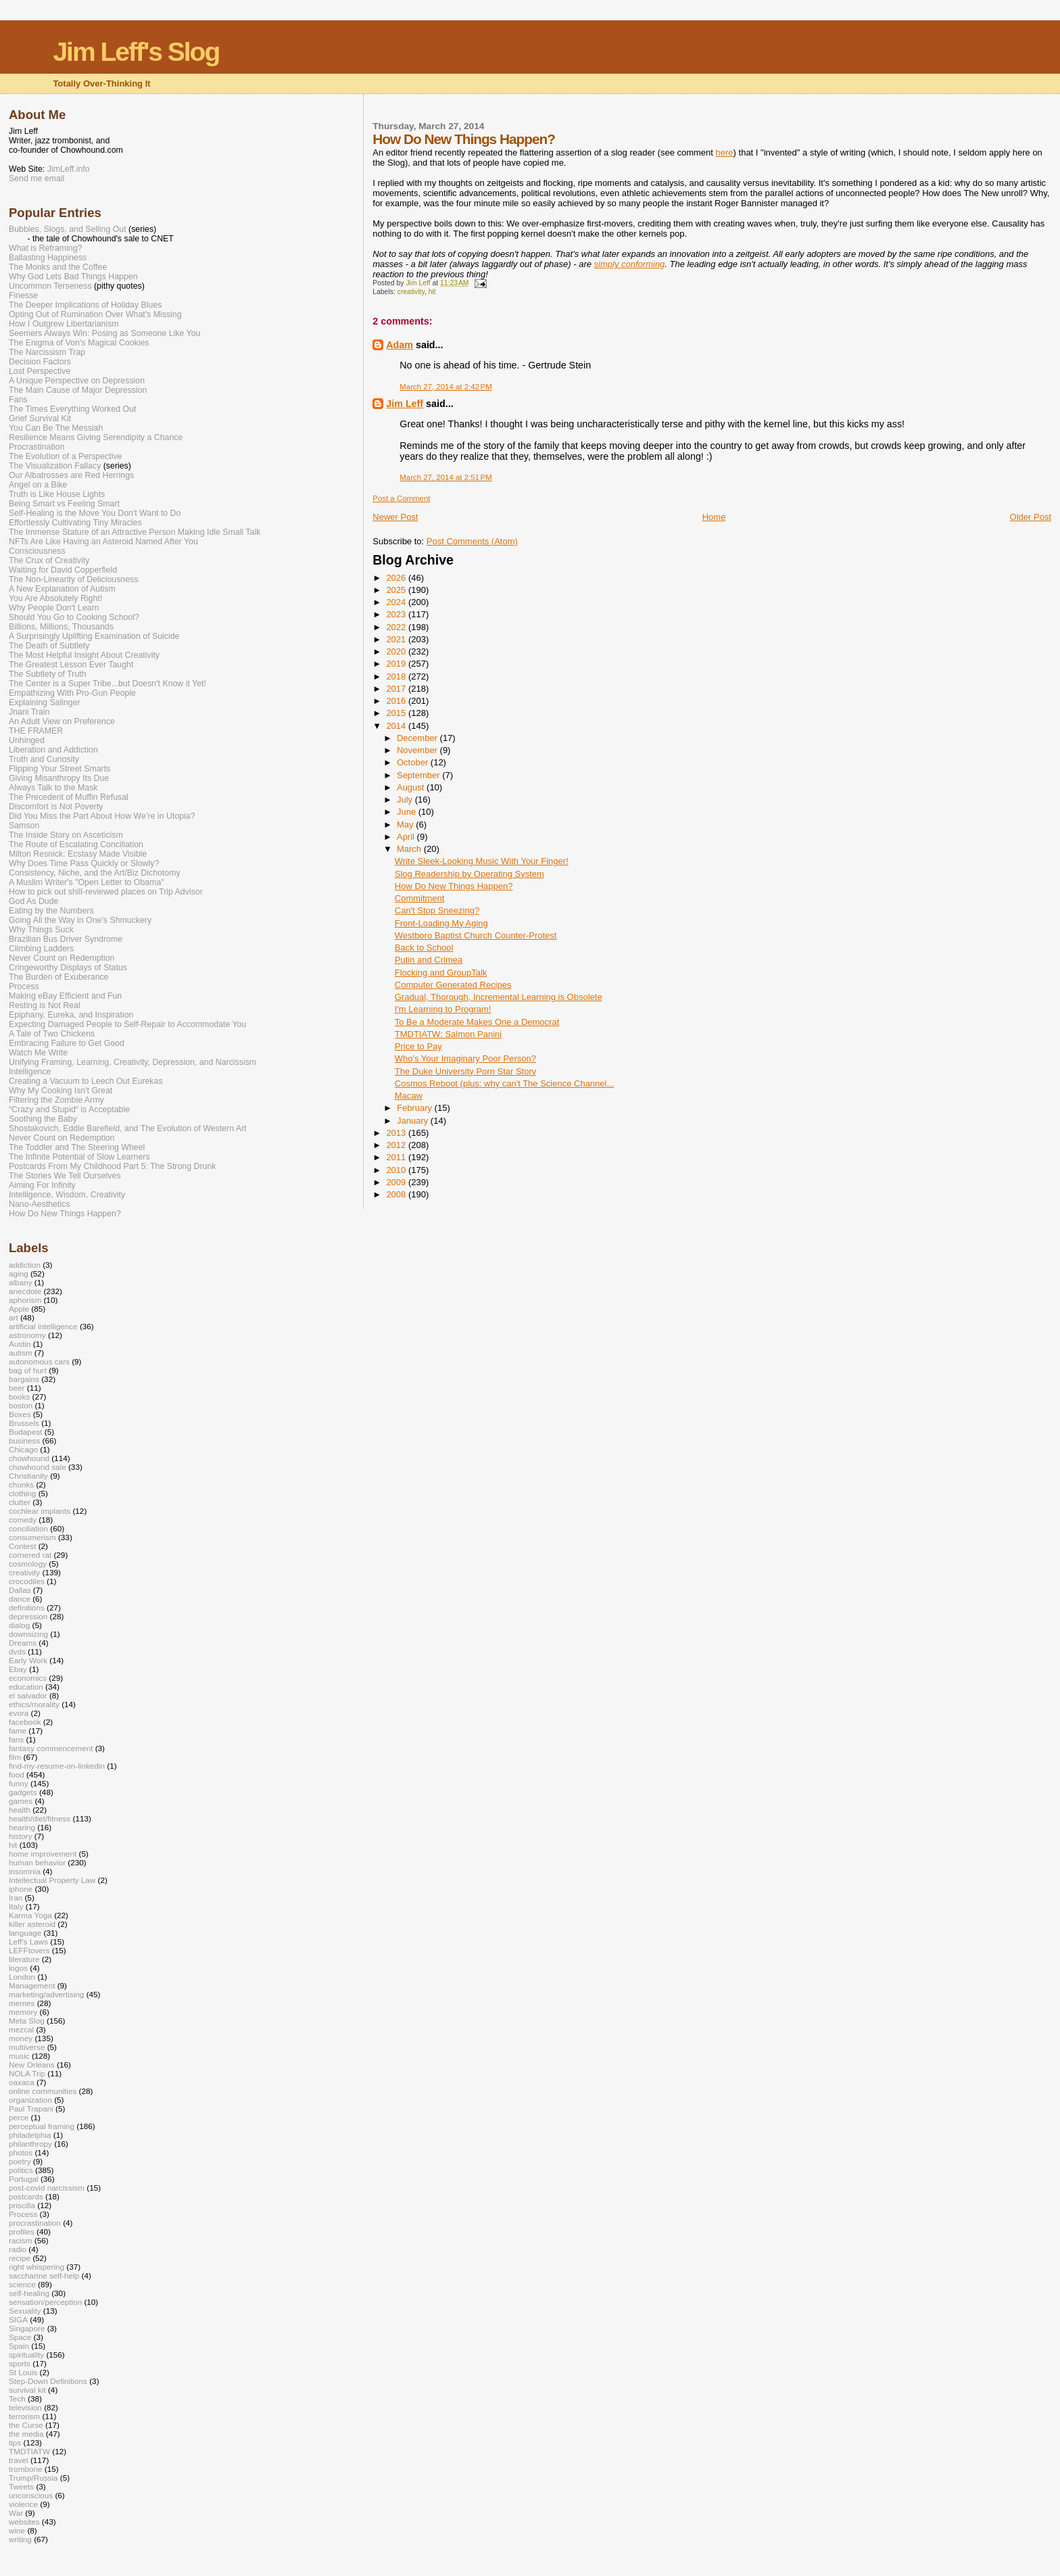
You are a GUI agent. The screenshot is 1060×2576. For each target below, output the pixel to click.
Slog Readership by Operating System (469, 874)
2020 (397, 651)
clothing (22, 1493)
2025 (397, 590)
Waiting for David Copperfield (63, 570)
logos (18, 1967)
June (407, 812)
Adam (399, 344)
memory (23, 2011)
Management (32, 1985)
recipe (19, 2257)
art (13, 1317)
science (22, 2284)
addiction (25, 1264)
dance (19, 1598)
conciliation (28, 1528)
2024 (397, 602)
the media (26, 2433)
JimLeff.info (68, 169)
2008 (397, 1194)
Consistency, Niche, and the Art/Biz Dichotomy (94, 873)
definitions (27, 1607)
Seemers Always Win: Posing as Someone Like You (104, 333)
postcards (26, 2196)
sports (19, 2363)
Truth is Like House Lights (57, 494)
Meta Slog (27, 2020)
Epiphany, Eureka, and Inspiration (71, 1015)
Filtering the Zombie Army (56, 1100)
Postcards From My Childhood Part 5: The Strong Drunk (112, 1166)
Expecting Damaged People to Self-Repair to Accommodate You (127, 1024)
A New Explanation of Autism (62, 589)
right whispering (36, 2266)
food (16, 1774)
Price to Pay (418, 1046)
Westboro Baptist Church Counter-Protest (476, 935)
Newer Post (395, 517)
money (20, 2038)
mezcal (21, 2029)
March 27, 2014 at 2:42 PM (445, 387)
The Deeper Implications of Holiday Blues (85, 305)
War (16, 2512)
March (410, 849)
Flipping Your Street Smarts (59, 768)
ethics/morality (34, 1704)
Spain (19, 2345)
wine (17, 2530)
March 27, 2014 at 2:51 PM (445, 477)
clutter (19, 1502)
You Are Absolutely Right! (55, 598)
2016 (397, 701)
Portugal (24, 2178)
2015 (397, 713)
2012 (397, 1145)
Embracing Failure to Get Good (66, 1043)
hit (432, 291)
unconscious (31, 2495)
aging (18, 1273)
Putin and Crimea (428, 960)
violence (23, 2504)
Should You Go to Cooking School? (74, 617)
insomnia (25, 1871)
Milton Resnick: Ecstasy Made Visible (78, 854)
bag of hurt (28, 1370)
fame (17, 1730)
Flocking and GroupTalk (441, 973)
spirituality (26, 2354)
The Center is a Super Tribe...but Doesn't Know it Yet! (107, 683)
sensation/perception (45, 2301)
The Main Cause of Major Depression (78, 390)
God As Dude (33, 901)
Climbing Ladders (41, 948)
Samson (24, 825)
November (418, 750)
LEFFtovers (29, 1950)
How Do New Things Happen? (454, 886)
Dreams (23, 1642)
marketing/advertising (46, 1994)
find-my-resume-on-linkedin (57, 1765)
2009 (397, 1182)
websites (24, 2521)
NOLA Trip (27, 2073)
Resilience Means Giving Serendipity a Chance (96, 437)
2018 (397, 676)
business (24, 1440)
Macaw (409, 1096)
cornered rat (30, 1554)
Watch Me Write (38, 1052)
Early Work (28, 1660)
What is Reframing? (45, 248)
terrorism (24, 2416)
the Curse (26, 2424)
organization (30, 2099)
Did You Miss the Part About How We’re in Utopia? (102, 816)
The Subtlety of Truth (48, 674)
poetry (20, 2161)
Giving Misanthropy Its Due (59, 778)
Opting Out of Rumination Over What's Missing (95, 314)
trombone (26, 2468)
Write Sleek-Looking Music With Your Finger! (482, 861)
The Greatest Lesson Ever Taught (71, 664)
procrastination (35, 2222)
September (419, 775)
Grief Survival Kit (40, 418)
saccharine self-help (44, 2275)
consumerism (32, 1537)
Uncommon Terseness (50, 286)
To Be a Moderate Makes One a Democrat (477, 1022)
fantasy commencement (51, 1748)
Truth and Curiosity (44, 759)
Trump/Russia (33, 2477)
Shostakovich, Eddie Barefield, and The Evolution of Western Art (128, 1128)
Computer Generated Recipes (453, 985)
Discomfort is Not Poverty (56, 806)
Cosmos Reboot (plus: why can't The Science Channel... (505, 1083)
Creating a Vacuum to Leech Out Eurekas (86, 1081)
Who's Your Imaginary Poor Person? (465, 1058)
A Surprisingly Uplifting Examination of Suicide (94, 636)
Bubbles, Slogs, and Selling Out (67, 229)
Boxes (20, 1414)
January (414, 1121)
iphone (20, 1888)
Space (20, 2337)
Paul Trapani (31, 2108)
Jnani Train (29, 712)
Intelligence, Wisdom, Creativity (67, 1194)
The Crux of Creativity (49, 560)
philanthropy (30, 2143)
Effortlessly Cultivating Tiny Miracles (75, 522)
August (412, 787)
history (20, 1836)
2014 (397, 726)
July (406, 799)
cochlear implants (39, 1510)
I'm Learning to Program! (443, 1009)
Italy (16, 1906)
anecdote (25, 1291)
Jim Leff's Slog (136, 51)
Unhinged (27, 740)
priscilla (22, 2205)
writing (20, 2539)
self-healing (29, 2293)
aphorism (25, 1299)
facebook (25, 1721)
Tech (17, 2398)
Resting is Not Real (44, 1005)
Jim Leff (404, 403)
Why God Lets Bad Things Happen (73, 276)
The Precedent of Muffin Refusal (68, 797)
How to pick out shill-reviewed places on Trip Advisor (106, 892)
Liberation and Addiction (53, 750)
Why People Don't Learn (54, 608)
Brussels (24, 1422)
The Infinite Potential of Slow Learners (79, 1157)
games (20, 1800)
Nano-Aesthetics (39, 1204)
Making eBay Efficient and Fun (65, 996)
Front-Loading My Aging (441, 923)
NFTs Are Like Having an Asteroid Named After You (103, 541)
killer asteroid (32, 1923)
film (15, 1756)
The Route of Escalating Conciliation (76, 844)
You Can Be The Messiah (56, 428)
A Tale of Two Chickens (52, 1034)
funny (18, 1783)
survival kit (27, 2389)
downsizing (28, 1633)
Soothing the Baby (43, 1119)
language (25, 1932)
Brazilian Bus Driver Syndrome (65, 939)
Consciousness (37, 551)
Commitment (420, 898)
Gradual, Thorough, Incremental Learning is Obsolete (498, 997)
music (19, 2055)
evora (18, 1713)
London (22, 1976)
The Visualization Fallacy (55, 466)
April (407, 837)
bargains (24, 1379)
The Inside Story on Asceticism (66, 835)
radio (17, 2249)
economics (28, 1677)
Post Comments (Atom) (472, 541)
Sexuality (25, 2310)
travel (18, 2460)
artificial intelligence (43, 1326)
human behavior (37, 1862)
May (406, 824)
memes (21, 2003)
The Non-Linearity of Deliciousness (73, 579)
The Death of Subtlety (49, 645)
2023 (397, 614)
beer (16, 1387)
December (418, 738)
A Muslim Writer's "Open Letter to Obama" (86, 882)
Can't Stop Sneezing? (437, 910)
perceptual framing (41, 2126)
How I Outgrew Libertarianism (64, 324)
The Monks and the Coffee (58, 267)
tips (15, 2442)
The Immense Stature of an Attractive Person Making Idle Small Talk (134, 532)
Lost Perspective (39, 371)
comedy (23, 1519)
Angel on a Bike (38, 485)
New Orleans (32, 2064)
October (414, 762)
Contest (22, 1546)
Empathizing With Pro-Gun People (72, 693)
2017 (397, 689)
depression (28, 1616)
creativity (411, 291)
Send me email (36, 178)
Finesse (23, 295)
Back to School (424, 948)
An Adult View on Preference (62, 721)
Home (714, 517)
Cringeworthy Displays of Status (68, 967)
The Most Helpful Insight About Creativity (84, 655)
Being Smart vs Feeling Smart (64, 503)
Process (24, 986)
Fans (18, 399)
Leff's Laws (28, 1941)
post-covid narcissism (47, 2187)
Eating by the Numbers (51, 910)
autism (20, 1352)
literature (24, 1959)
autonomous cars (39, 1361)
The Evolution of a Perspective (65, 456)
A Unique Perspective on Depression (77, 380)
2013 (397, 1133)
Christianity (28, 1475)
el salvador (28, 1695)
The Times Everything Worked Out (72, 409)
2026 (397, 578)
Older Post (1030, 517)
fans (16, 1739)
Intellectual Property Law (52, 1880)
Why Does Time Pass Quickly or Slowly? (84, 863)
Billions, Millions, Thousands (61, 626)
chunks (21, 1484)
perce (18, 2117)
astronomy (27, 1335)
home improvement (42, 1853)
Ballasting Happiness (48, 257)
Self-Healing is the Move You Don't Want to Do (94, 513)
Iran (15, 1897)
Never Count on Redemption (61, 958)
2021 (397, 639)
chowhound (29, 1458)
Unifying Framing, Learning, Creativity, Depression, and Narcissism (132, 1062)
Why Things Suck (41, 929)
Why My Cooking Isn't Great (60, 1090)
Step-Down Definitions (48, 2381)
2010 (397, 1170)
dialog (19, 1625)
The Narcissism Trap (47, 352)
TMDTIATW (29, 2451)
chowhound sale (37, 1466)
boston (20, 1405)
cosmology (28, 1563)
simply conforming (629, 264)
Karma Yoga (30, 1915)
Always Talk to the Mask (53, 787)
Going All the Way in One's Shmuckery (80, 920)
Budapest (26, 1431)
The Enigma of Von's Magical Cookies (79, 343)
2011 (397, 1157)
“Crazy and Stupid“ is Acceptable (69, 1109)
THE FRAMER (36, 731)
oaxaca (21, 2082)
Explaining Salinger (44, 702)
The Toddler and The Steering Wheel (77, 1147)
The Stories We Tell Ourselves (65, 1175)
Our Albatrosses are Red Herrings (71, 475)
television (25, 2407)
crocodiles (27, 1581)
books (19, 1396)
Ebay (18, 1669)
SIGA (18, 2319)
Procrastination (36, 447)
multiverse (27, 2047)
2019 (397, 664)
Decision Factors (40, 361)
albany (20, 1282)
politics (21, 2170)
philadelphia (30, 2134)
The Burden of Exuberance (59, 977)
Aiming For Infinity (42, 1185)
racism (20, 2240)
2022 (397, 627)
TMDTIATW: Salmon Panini (448, 1034)
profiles (21, 2231)
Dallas (20, 1589)
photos (20, 2152)
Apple (19, 1308)
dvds (17, 1651)
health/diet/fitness (39, 1818)
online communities (42, 2090)
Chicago (23, 1449)
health (19, 1809)
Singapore (27, 2328)
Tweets (21, 2486)
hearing (22, 1827)
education (26, 1686)
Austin (20, 1343)
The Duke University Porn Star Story (466, 1071)
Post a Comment (401, 498)
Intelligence (30, 1071)
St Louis (23, 2372)
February (416, 1108)
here (724, 152)
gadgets (23, 1792)
